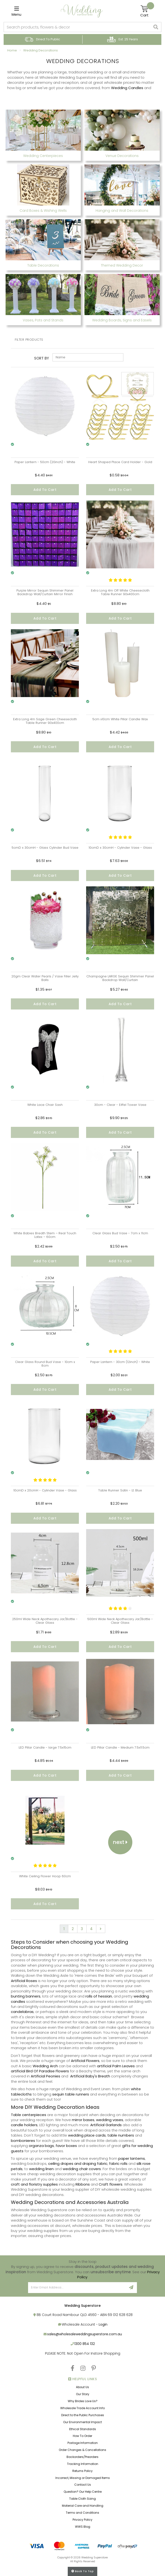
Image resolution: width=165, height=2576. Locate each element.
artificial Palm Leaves (116, 2065)
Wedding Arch (45, 2065)
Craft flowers (110, 2184)
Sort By (41, 358)
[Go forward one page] (100, 1929)
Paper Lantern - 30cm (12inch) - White (120, 1362)
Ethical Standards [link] (82, 2429)
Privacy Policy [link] (82, 2520)
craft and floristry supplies (34, 2184)
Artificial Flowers (85, 2060)
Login (103, 2324)
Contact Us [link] (82, 2485)
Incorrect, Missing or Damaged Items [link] (82, 2478)
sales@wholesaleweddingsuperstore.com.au (84, 2334)
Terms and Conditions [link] (82, 2513)
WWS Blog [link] (82, 2527)
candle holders (24, 2124)
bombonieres (23, 2140)
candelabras (22, 2011)
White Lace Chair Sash (45, 1104)
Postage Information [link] (83, 2443)
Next (120, 1842)
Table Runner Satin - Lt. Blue (120, 1490)
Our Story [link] (82, 2394)
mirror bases (83, 2119)
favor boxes (66, 2145)
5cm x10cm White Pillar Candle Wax (120, 719)
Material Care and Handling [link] (82, 2506)
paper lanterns (131, 2158)
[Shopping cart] (147, 11)
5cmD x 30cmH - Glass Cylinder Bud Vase (45, 847)
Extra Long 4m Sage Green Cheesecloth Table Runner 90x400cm (45, 721)
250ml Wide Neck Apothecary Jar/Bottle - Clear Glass (45, 1621)
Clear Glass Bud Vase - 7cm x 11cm (120, 1233)
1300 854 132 (84, 2343)
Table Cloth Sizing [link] (82, 2499)
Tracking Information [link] (82, 2464)
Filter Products (29, 340)
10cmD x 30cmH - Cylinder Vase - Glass (120, 847)
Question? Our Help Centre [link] (83, 2492)
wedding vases (109, 2119)
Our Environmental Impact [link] (82, 2422)
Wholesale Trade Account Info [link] (82, 2408)
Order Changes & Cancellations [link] (82, 2450)
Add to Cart (45, 489)
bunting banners (25, 1996)
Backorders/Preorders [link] (82, 2457)
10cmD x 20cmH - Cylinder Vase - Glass (45, 1490)
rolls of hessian (98, 1996)
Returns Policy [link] (82, 2471)
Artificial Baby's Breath (90, 2076)
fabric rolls (118, 2163)
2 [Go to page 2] (73, 1928)
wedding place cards (87, 2135)
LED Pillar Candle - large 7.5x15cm (45, 1747)
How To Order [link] (82, 2436)
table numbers (120, 2135)
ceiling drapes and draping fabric (77, 2163)
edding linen (43, 2168)
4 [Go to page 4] (91, 1928)
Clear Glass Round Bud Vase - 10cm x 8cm (45, 1364)
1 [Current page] (64, 1928)
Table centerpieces (28, 2114)
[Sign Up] (131, 2287)
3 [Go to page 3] (82, 1928)
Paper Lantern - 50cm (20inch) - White (45, 462)
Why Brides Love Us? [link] (83, 2401)
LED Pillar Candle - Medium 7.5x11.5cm (120, 1747)
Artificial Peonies (45, 2076)
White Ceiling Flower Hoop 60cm (45, 1876)
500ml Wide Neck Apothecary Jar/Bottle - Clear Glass (120, 1621)
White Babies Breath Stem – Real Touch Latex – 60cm (45, 1235)
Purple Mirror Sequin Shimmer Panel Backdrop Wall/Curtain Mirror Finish (44, 592)
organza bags (41, 2145)
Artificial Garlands (106, 2124)
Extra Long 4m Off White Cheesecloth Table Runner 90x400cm (120, 592)
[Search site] (155, 27)
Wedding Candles (127, 87)
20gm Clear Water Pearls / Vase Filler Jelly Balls (45, 978)
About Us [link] (82, 2387)
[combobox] (77, 27)
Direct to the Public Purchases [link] (82, 2415)
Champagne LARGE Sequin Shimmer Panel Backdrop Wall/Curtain (120, 978)
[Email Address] (77, 2287)
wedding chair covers (82, 2168)
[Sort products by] (87, 357)
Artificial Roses (24, 1980)
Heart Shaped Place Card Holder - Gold (120, 462)
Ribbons (82, 2184)
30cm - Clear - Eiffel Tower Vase (120, 1104)
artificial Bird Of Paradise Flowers (40, 2071)
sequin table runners (70, 2094)
